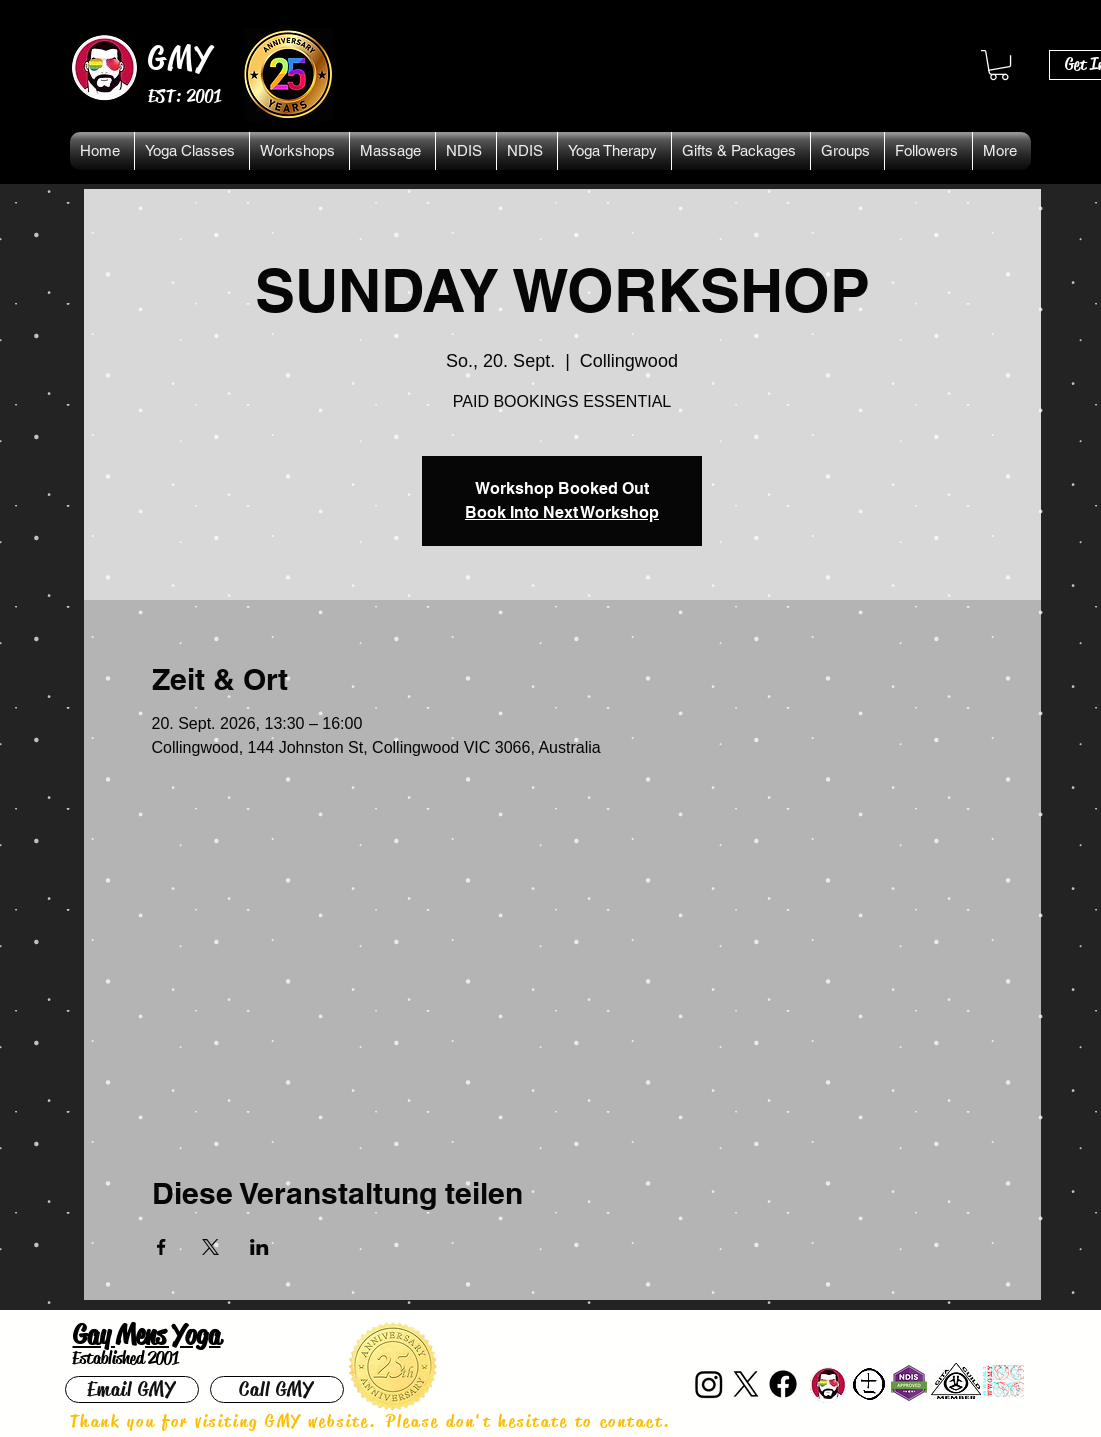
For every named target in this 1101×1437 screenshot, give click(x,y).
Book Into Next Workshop (562, 512)
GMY (181, 58)
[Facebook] (783, 1384)
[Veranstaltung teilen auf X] (210, 1247)
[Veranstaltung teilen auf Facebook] (161, 1247)
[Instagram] (709, 1384)
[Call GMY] (277, 1389)
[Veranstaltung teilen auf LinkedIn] (259, 1247)
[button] (999, 65)
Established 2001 (125, 1358)
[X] (746, 1384)
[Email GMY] (132, 1389)
